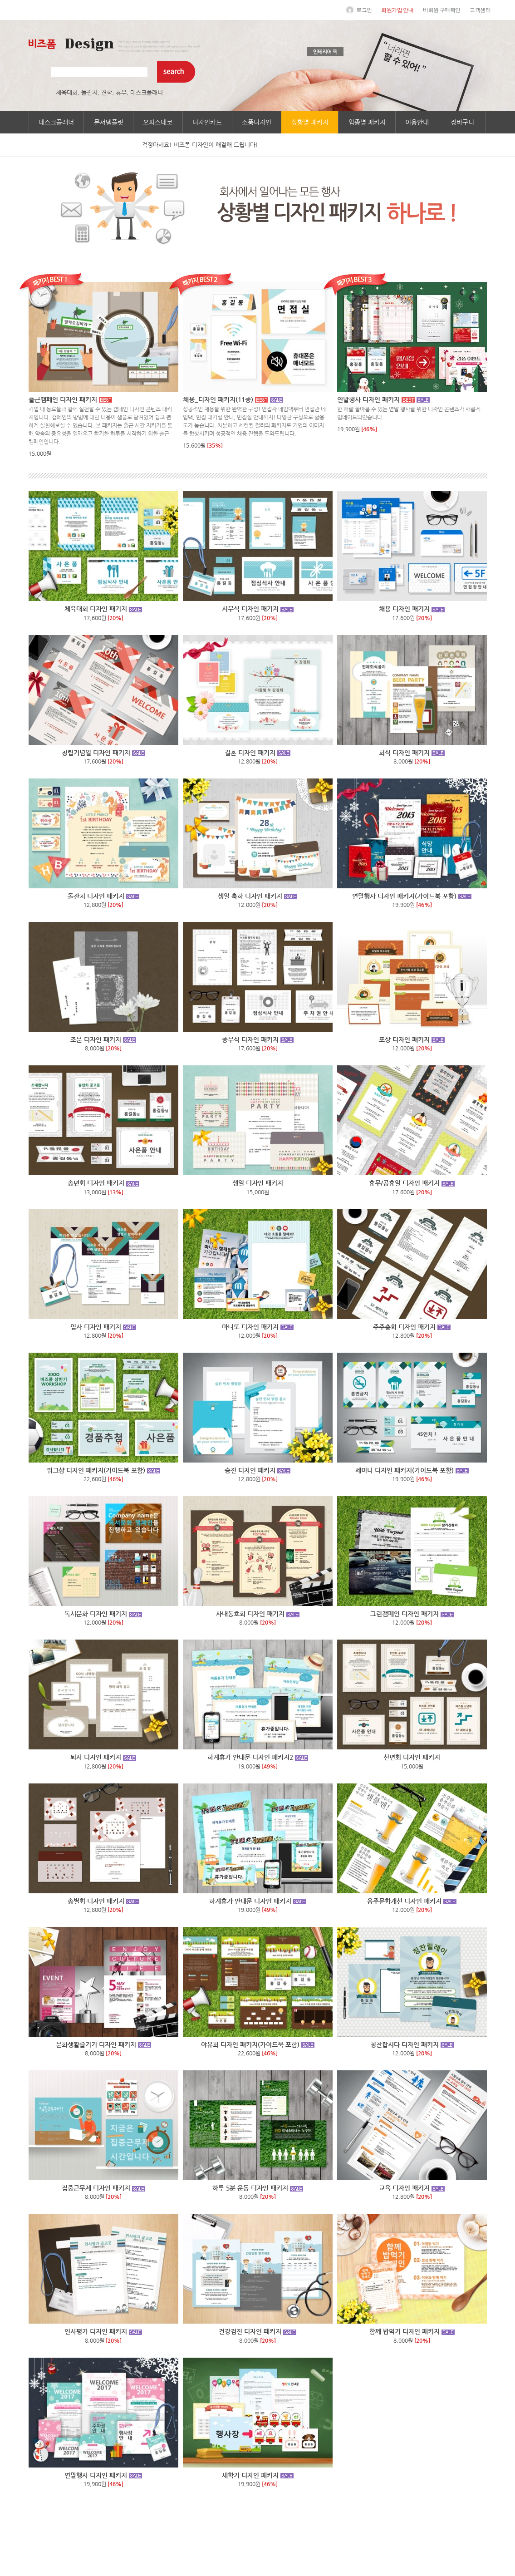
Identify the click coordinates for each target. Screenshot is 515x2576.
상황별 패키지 (310, 122)
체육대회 (67, 92)
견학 (106, 92)
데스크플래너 (146, 92)
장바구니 (462, 122)
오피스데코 (157, 122)
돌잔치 (89, 92)
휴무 (121, 92)
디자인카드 (207, 122)
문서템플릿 (108, 122)
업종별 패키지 (367, 122)
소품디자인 (256, 122)
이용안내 (417, 122)
